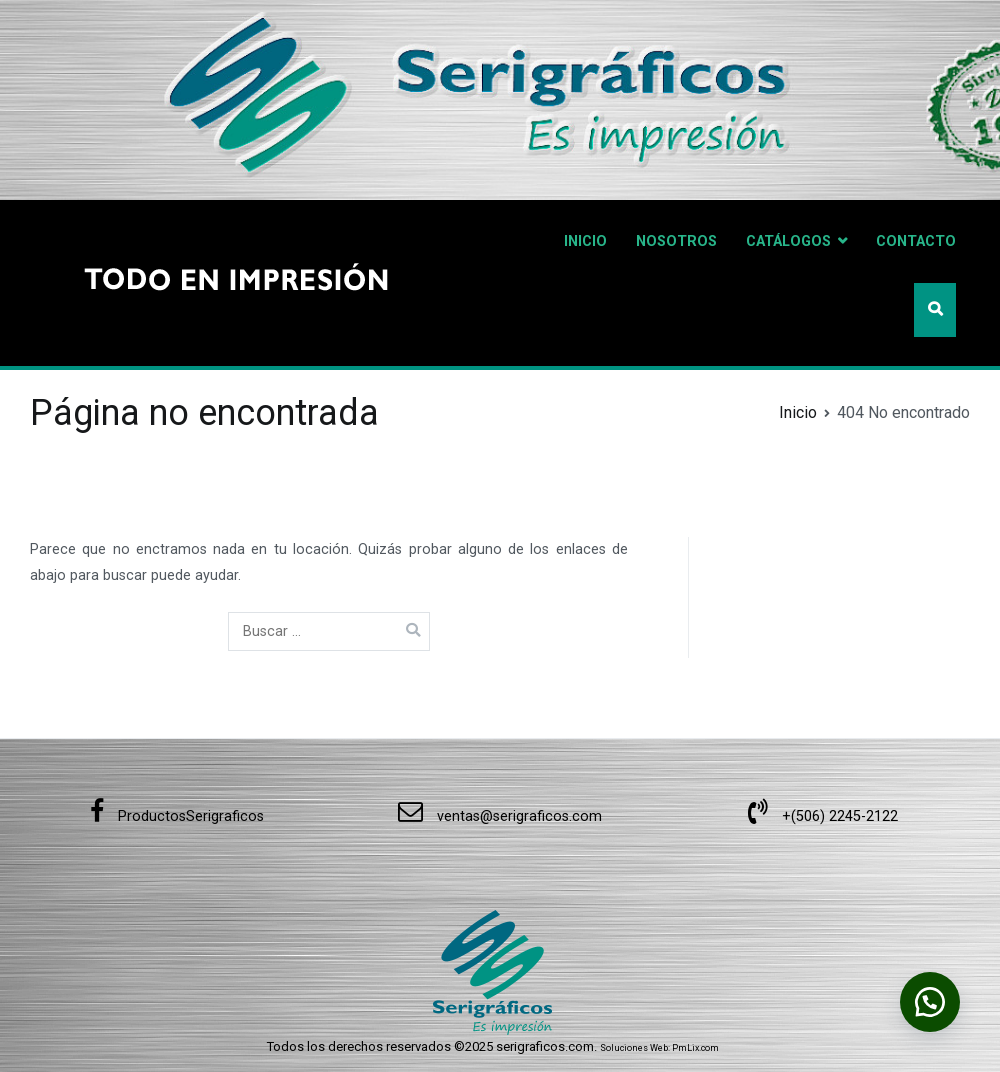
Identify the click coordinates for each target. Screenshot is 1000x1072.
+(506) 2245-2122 (823, 816)
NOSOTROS (676, 241)
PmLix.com (695, 1048)
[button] (930, 1002)
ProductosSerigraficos (177, 816)
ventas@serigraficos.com (500, 816)
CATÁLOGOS (788, 241)
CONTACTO (916, 241)
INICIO (585, 241)
